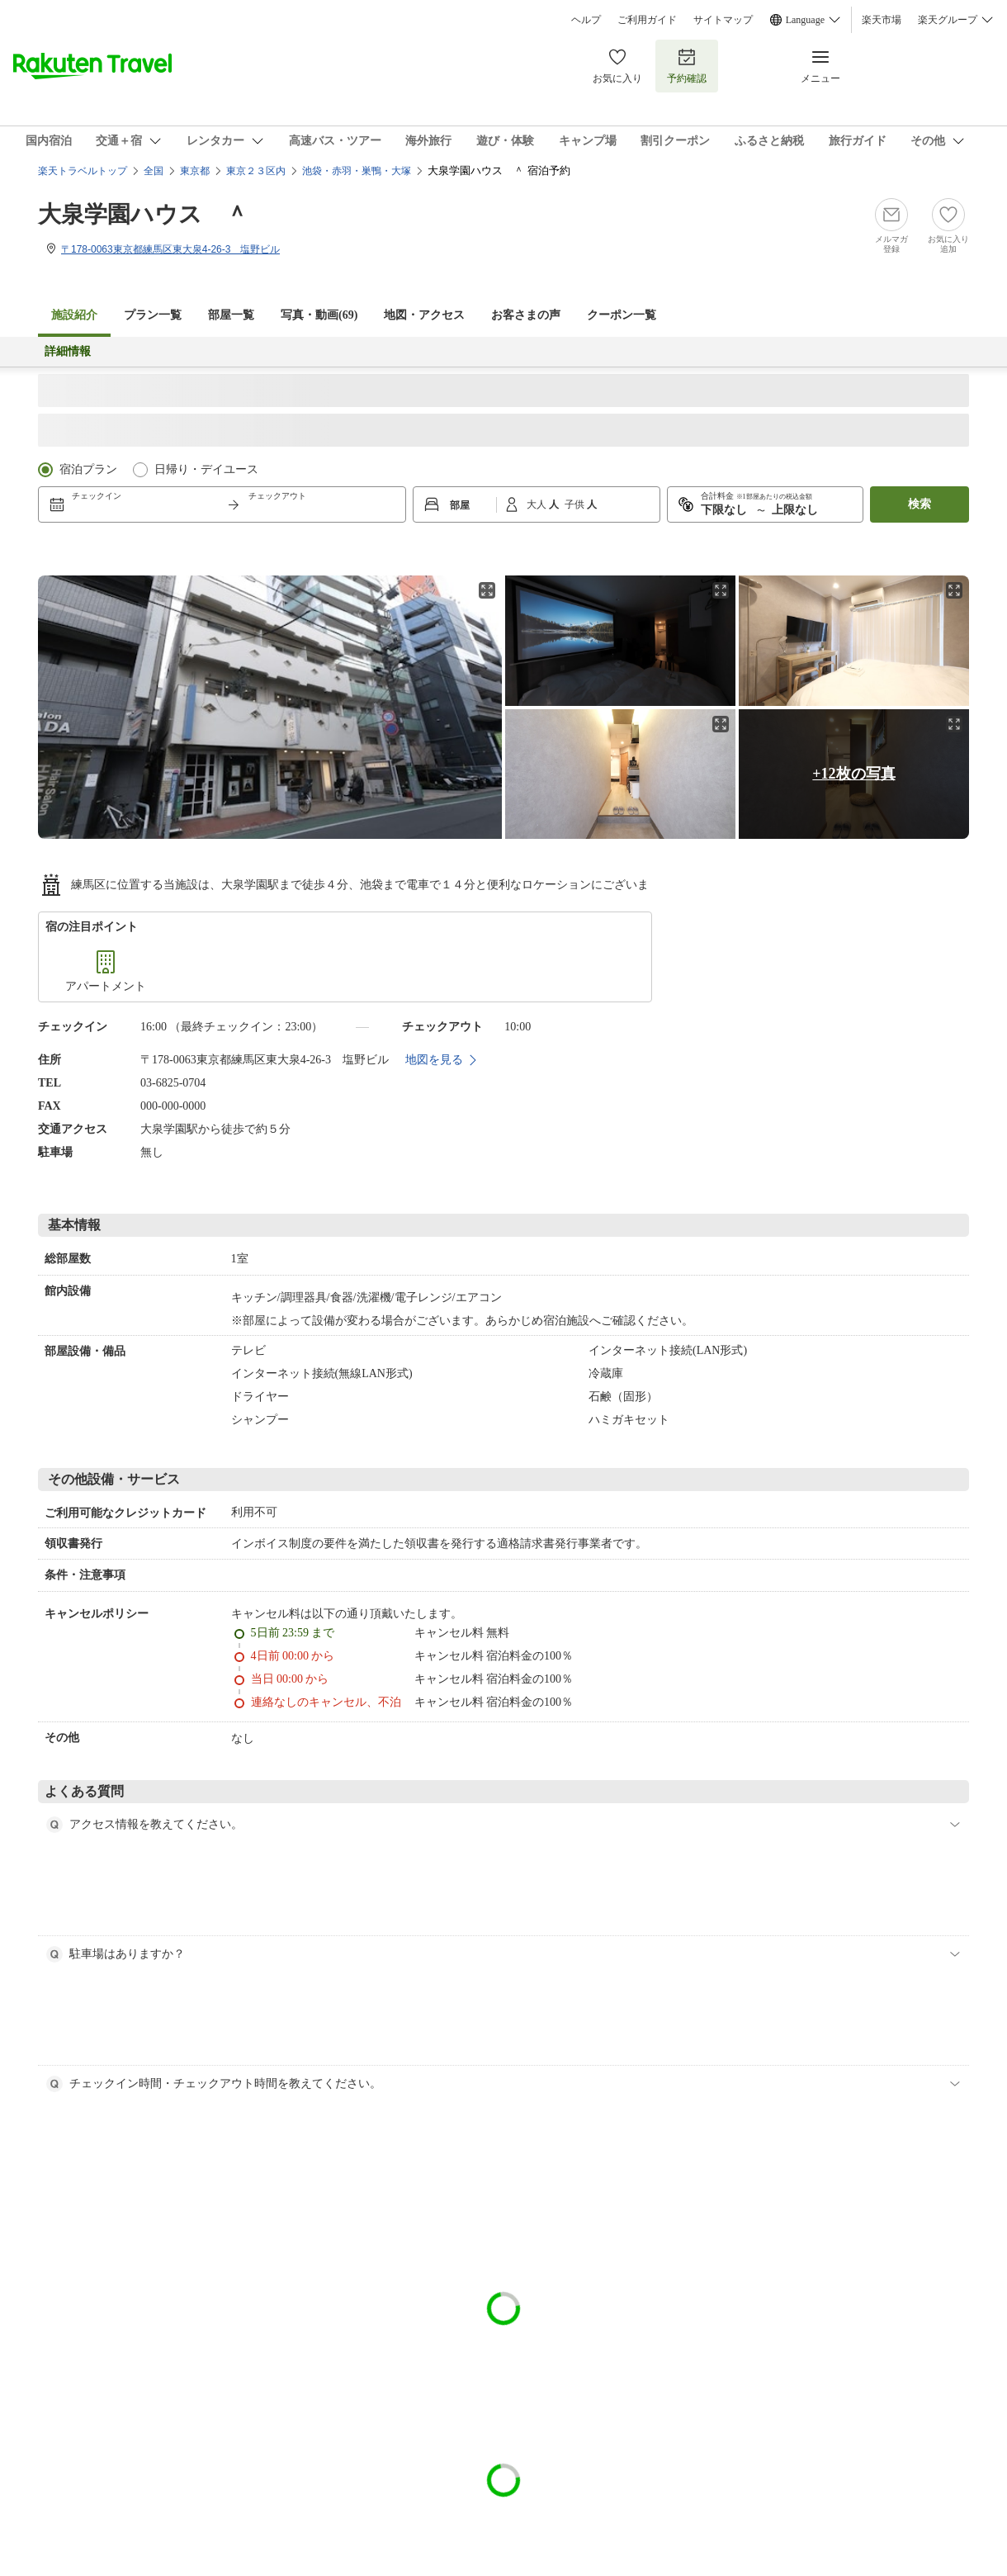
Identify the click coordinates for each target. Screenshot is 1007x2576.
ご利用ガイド (647, 20)
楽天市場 (881, 20)
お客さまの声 (525, 315)
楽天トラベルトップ (82, 171)
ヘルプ (586, 20)
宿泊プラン (88, 469)
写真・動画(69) (319, 315)
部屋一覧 (231, 315)
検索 (919, 504)
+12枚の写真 (853, 773)
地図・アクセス (424, 315)
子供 (576, 504)
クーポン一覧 (621, 315)
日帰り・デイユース (206, 469)
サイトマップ (723, 20)
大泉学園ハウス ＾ (143, 214)
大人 (538, 504)
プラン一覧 (153, 315)
